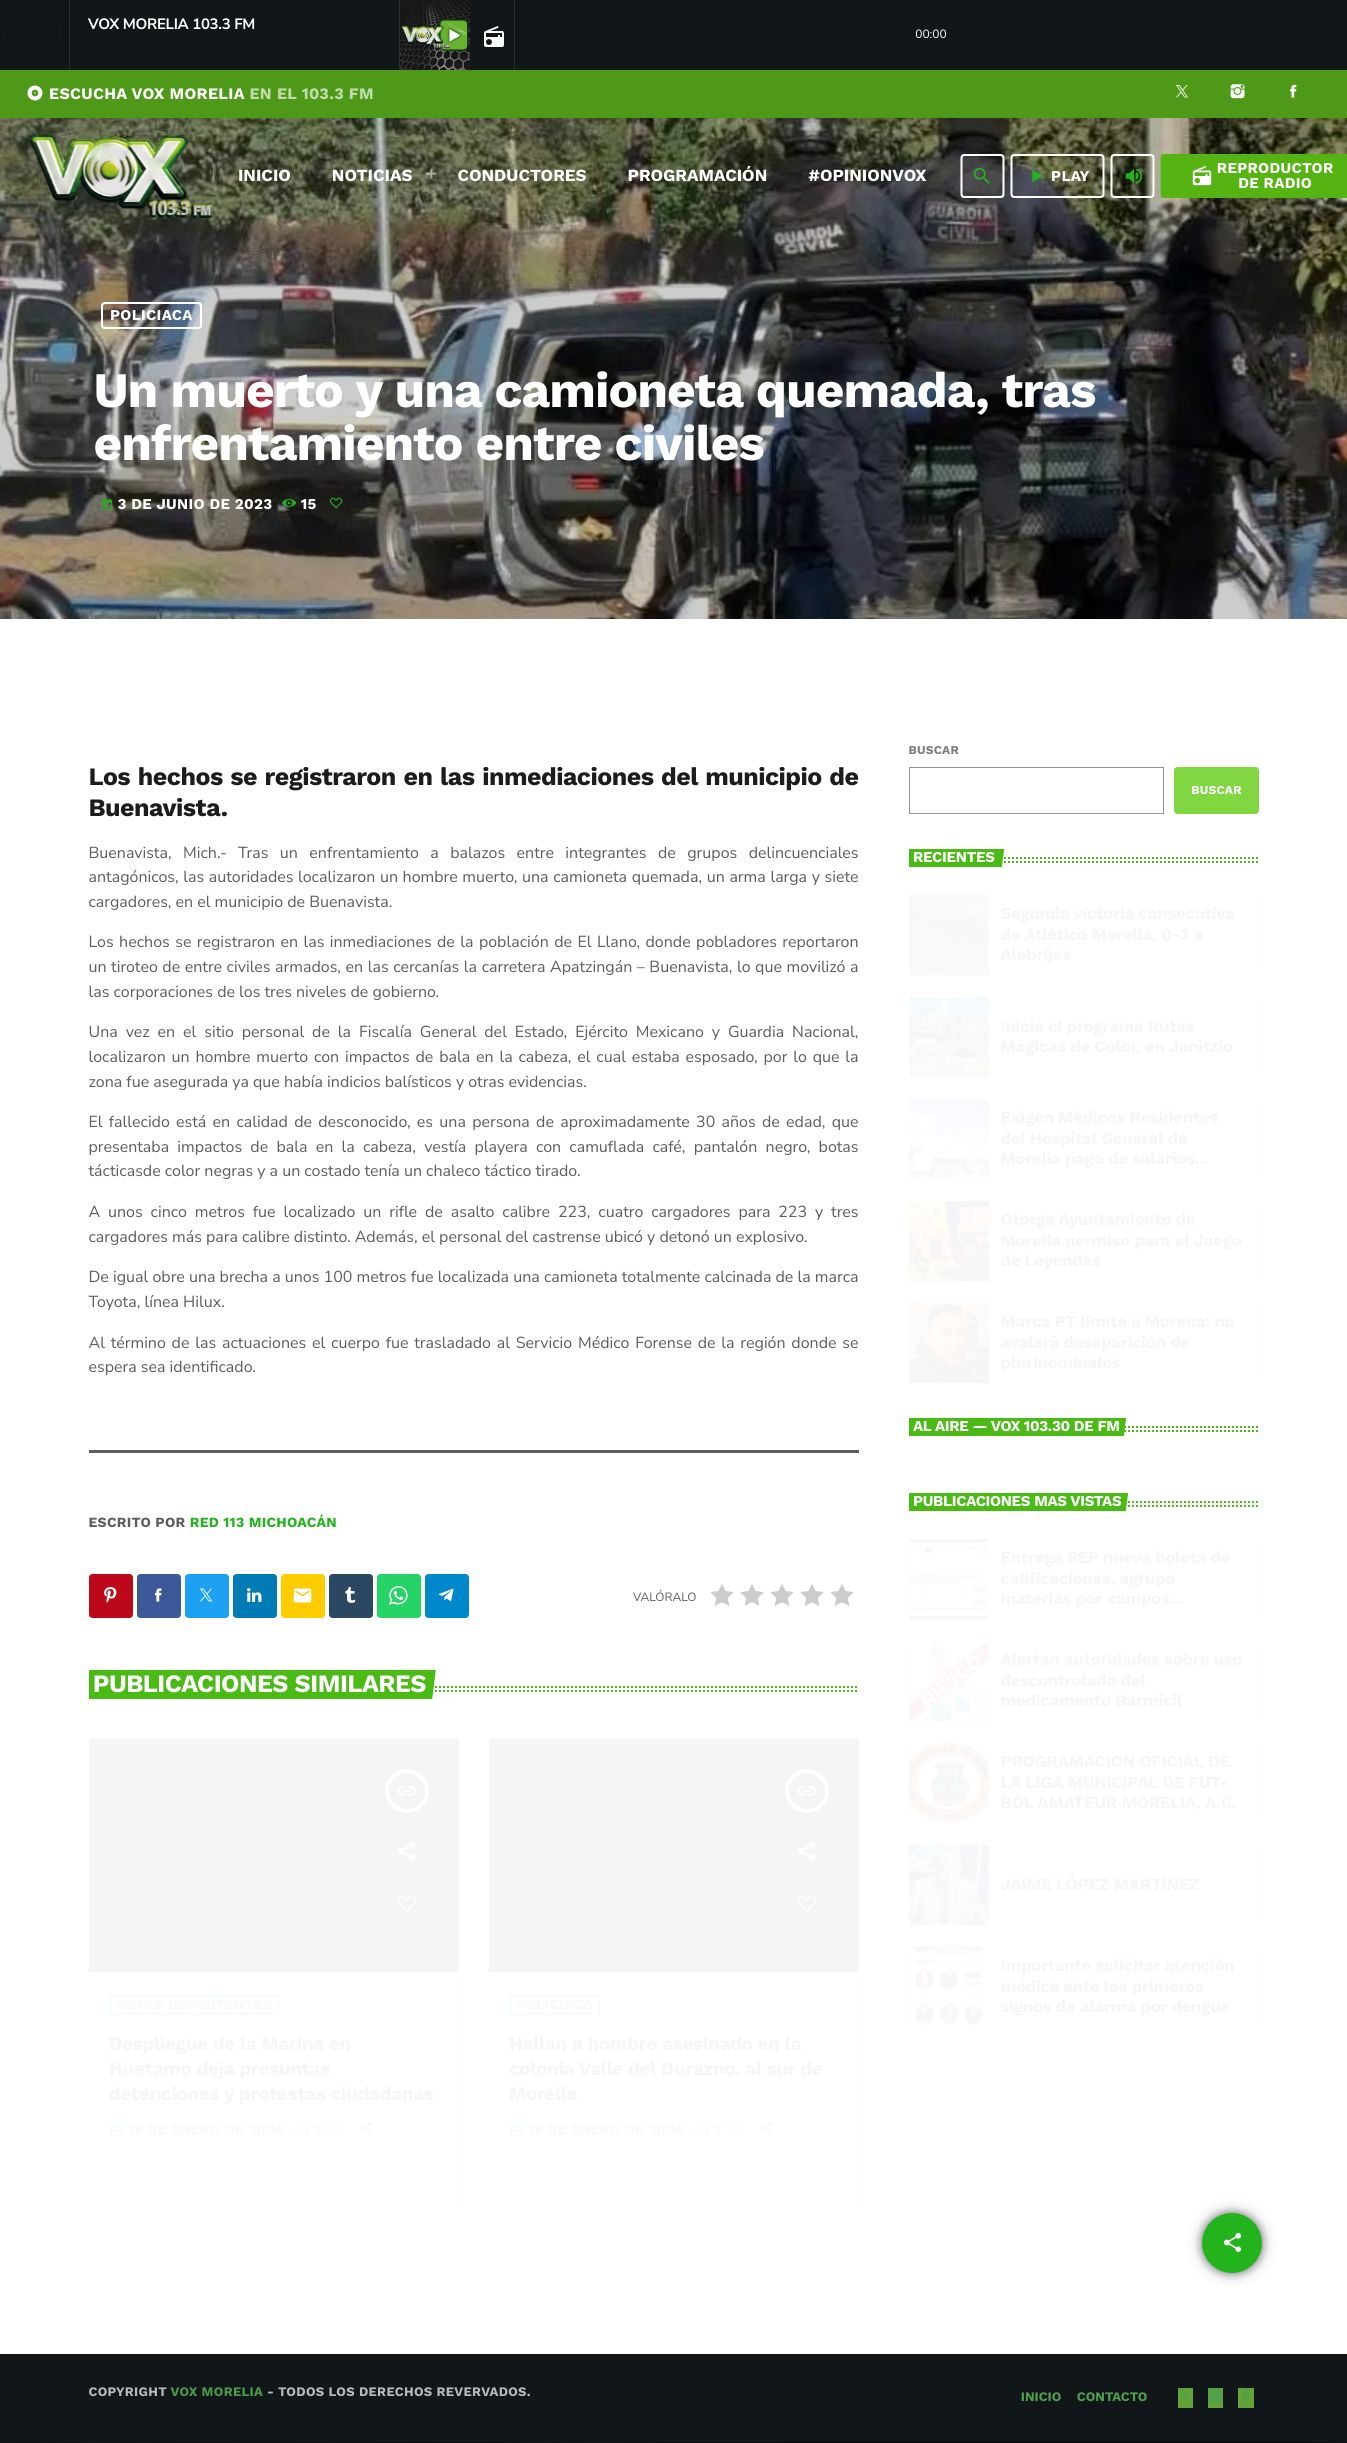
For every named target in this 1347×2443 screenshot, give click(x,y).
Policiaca (151, 315)
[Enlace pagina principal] (121, 176)
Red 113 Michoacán (263, 1523)
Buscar (934, 750)
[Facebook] (1293, 94)
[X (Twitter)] (1182, 94)
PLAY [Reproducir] (1057, 176)
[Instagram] (1238, 94)
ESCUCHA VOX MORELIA (200, 93)
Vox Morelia (216, 2393)
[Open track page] (492, 36)
